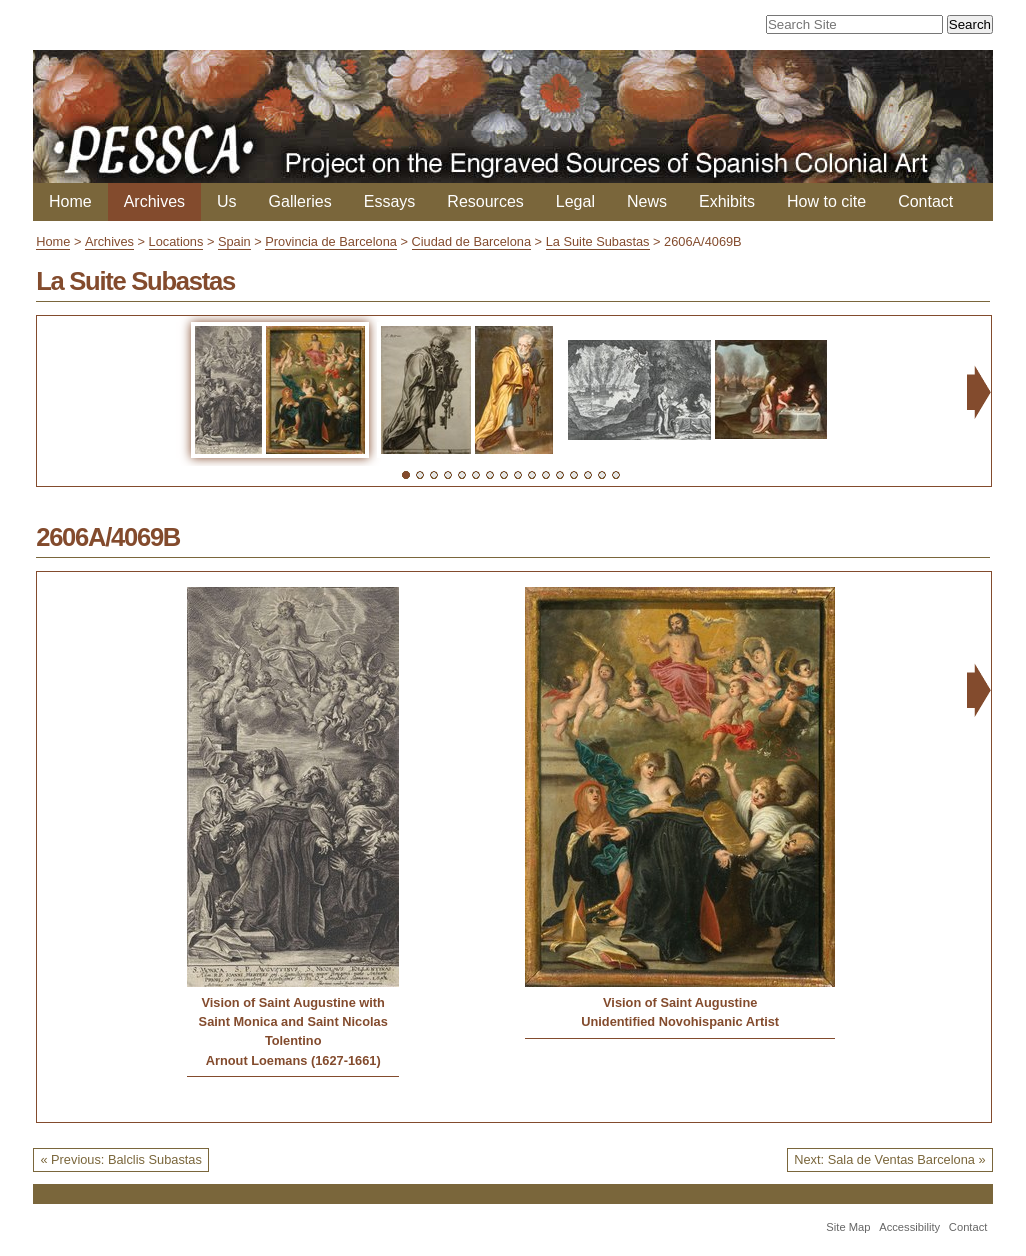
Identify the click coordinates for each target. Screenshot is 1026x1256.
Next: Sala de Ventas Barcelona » (889, 1159)
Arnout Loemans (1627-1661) (293, 1060)
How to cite (826, 201)
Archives (154, 201)
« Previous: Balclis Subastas (120, 1159)
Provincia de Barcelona (331, 241)
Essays (390, 201)
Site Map (848, 1227)
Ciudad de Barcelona (472, 241)
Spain (234, 241)
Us (227, 201)
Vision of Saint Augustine (680, 1002)
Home (70, 201)
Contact (925, 201)
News (647, 201)
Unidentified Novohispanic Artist (680, 1021)
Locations (176, 241)
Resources (485, 201)
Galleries (300, 201)
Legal (575, 201)
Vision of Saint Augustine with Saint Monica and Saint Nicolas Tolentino (293, 1021)
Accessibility (909, 1227)
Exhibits (727, 201)
